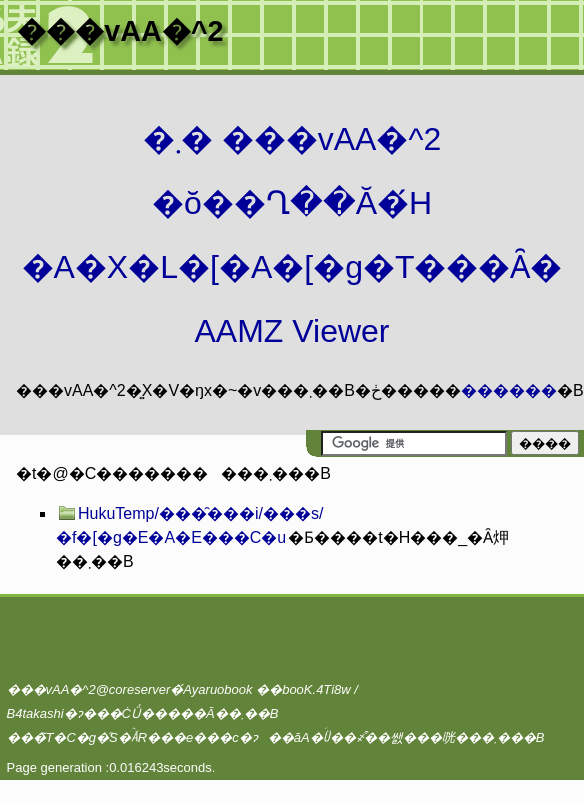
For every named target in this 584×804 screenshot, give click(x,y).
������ (509, 390)
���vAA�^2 (120, 31)
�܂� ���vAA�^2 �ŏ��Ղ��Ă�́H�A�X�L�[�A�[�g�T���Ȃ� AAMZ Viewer (292, 235)
